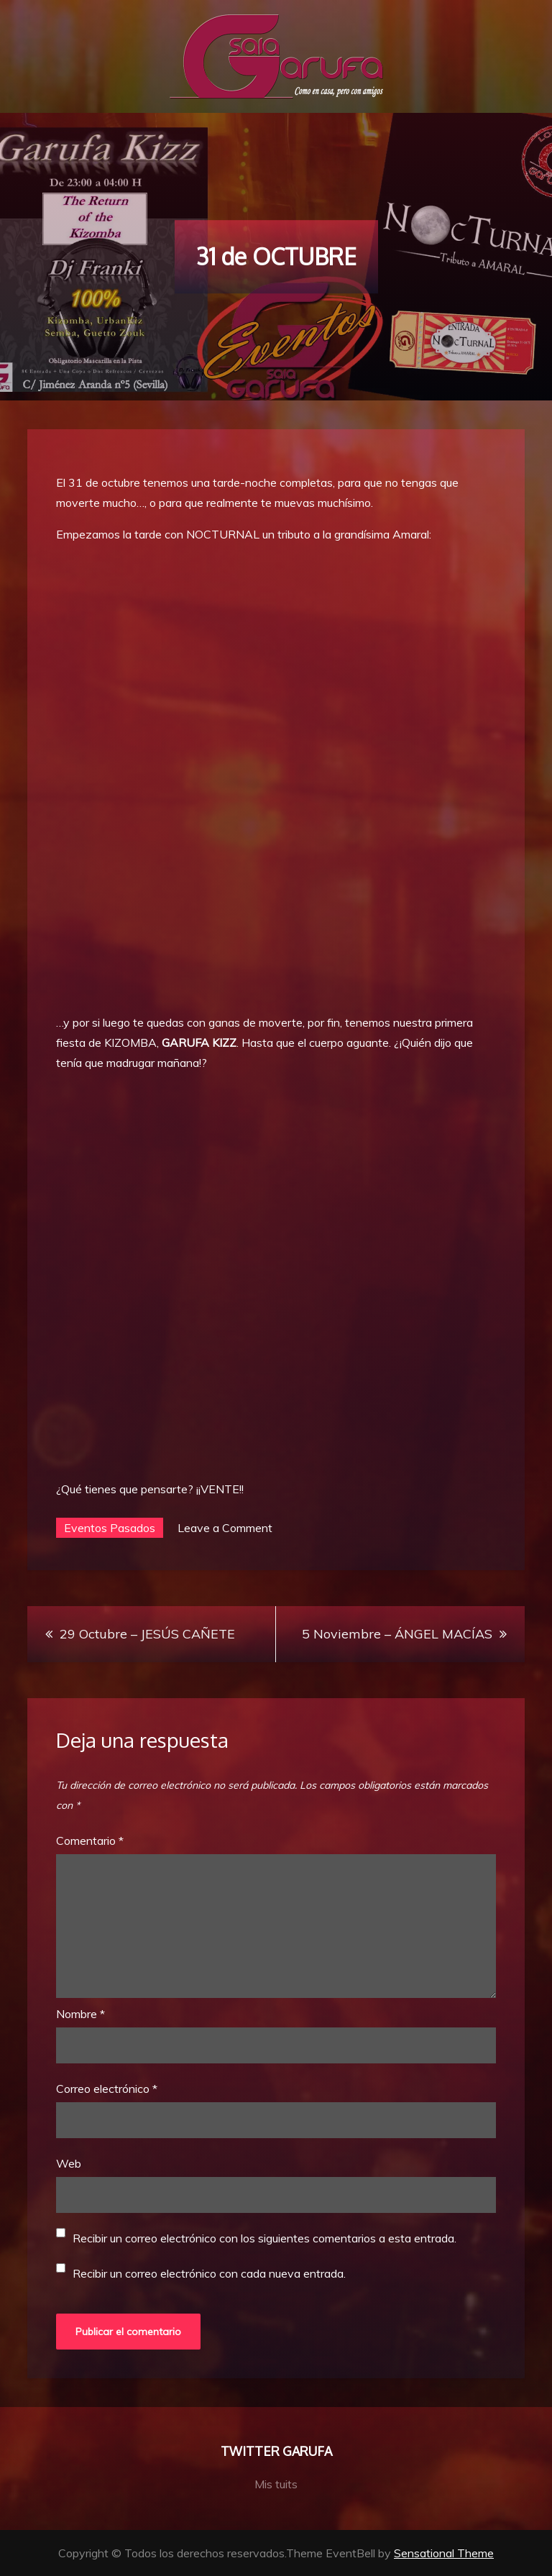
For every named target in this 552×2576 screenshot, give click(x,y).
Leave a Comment (225, 1528)
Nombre (80, 2014)
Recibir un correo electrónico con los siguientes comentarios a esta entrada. (264, 2238)
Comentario (90, 1840)
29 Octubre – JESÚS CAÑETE (147, 1634)
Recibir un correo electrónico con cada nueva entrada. (209, 2273)
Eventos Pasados (109, 1528)
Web (68, 2163)
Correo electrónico (106, 2088)
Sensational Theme (444, 2553)
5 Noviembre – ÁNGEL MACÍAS (397, 1634)
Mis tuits (276, 2484)
